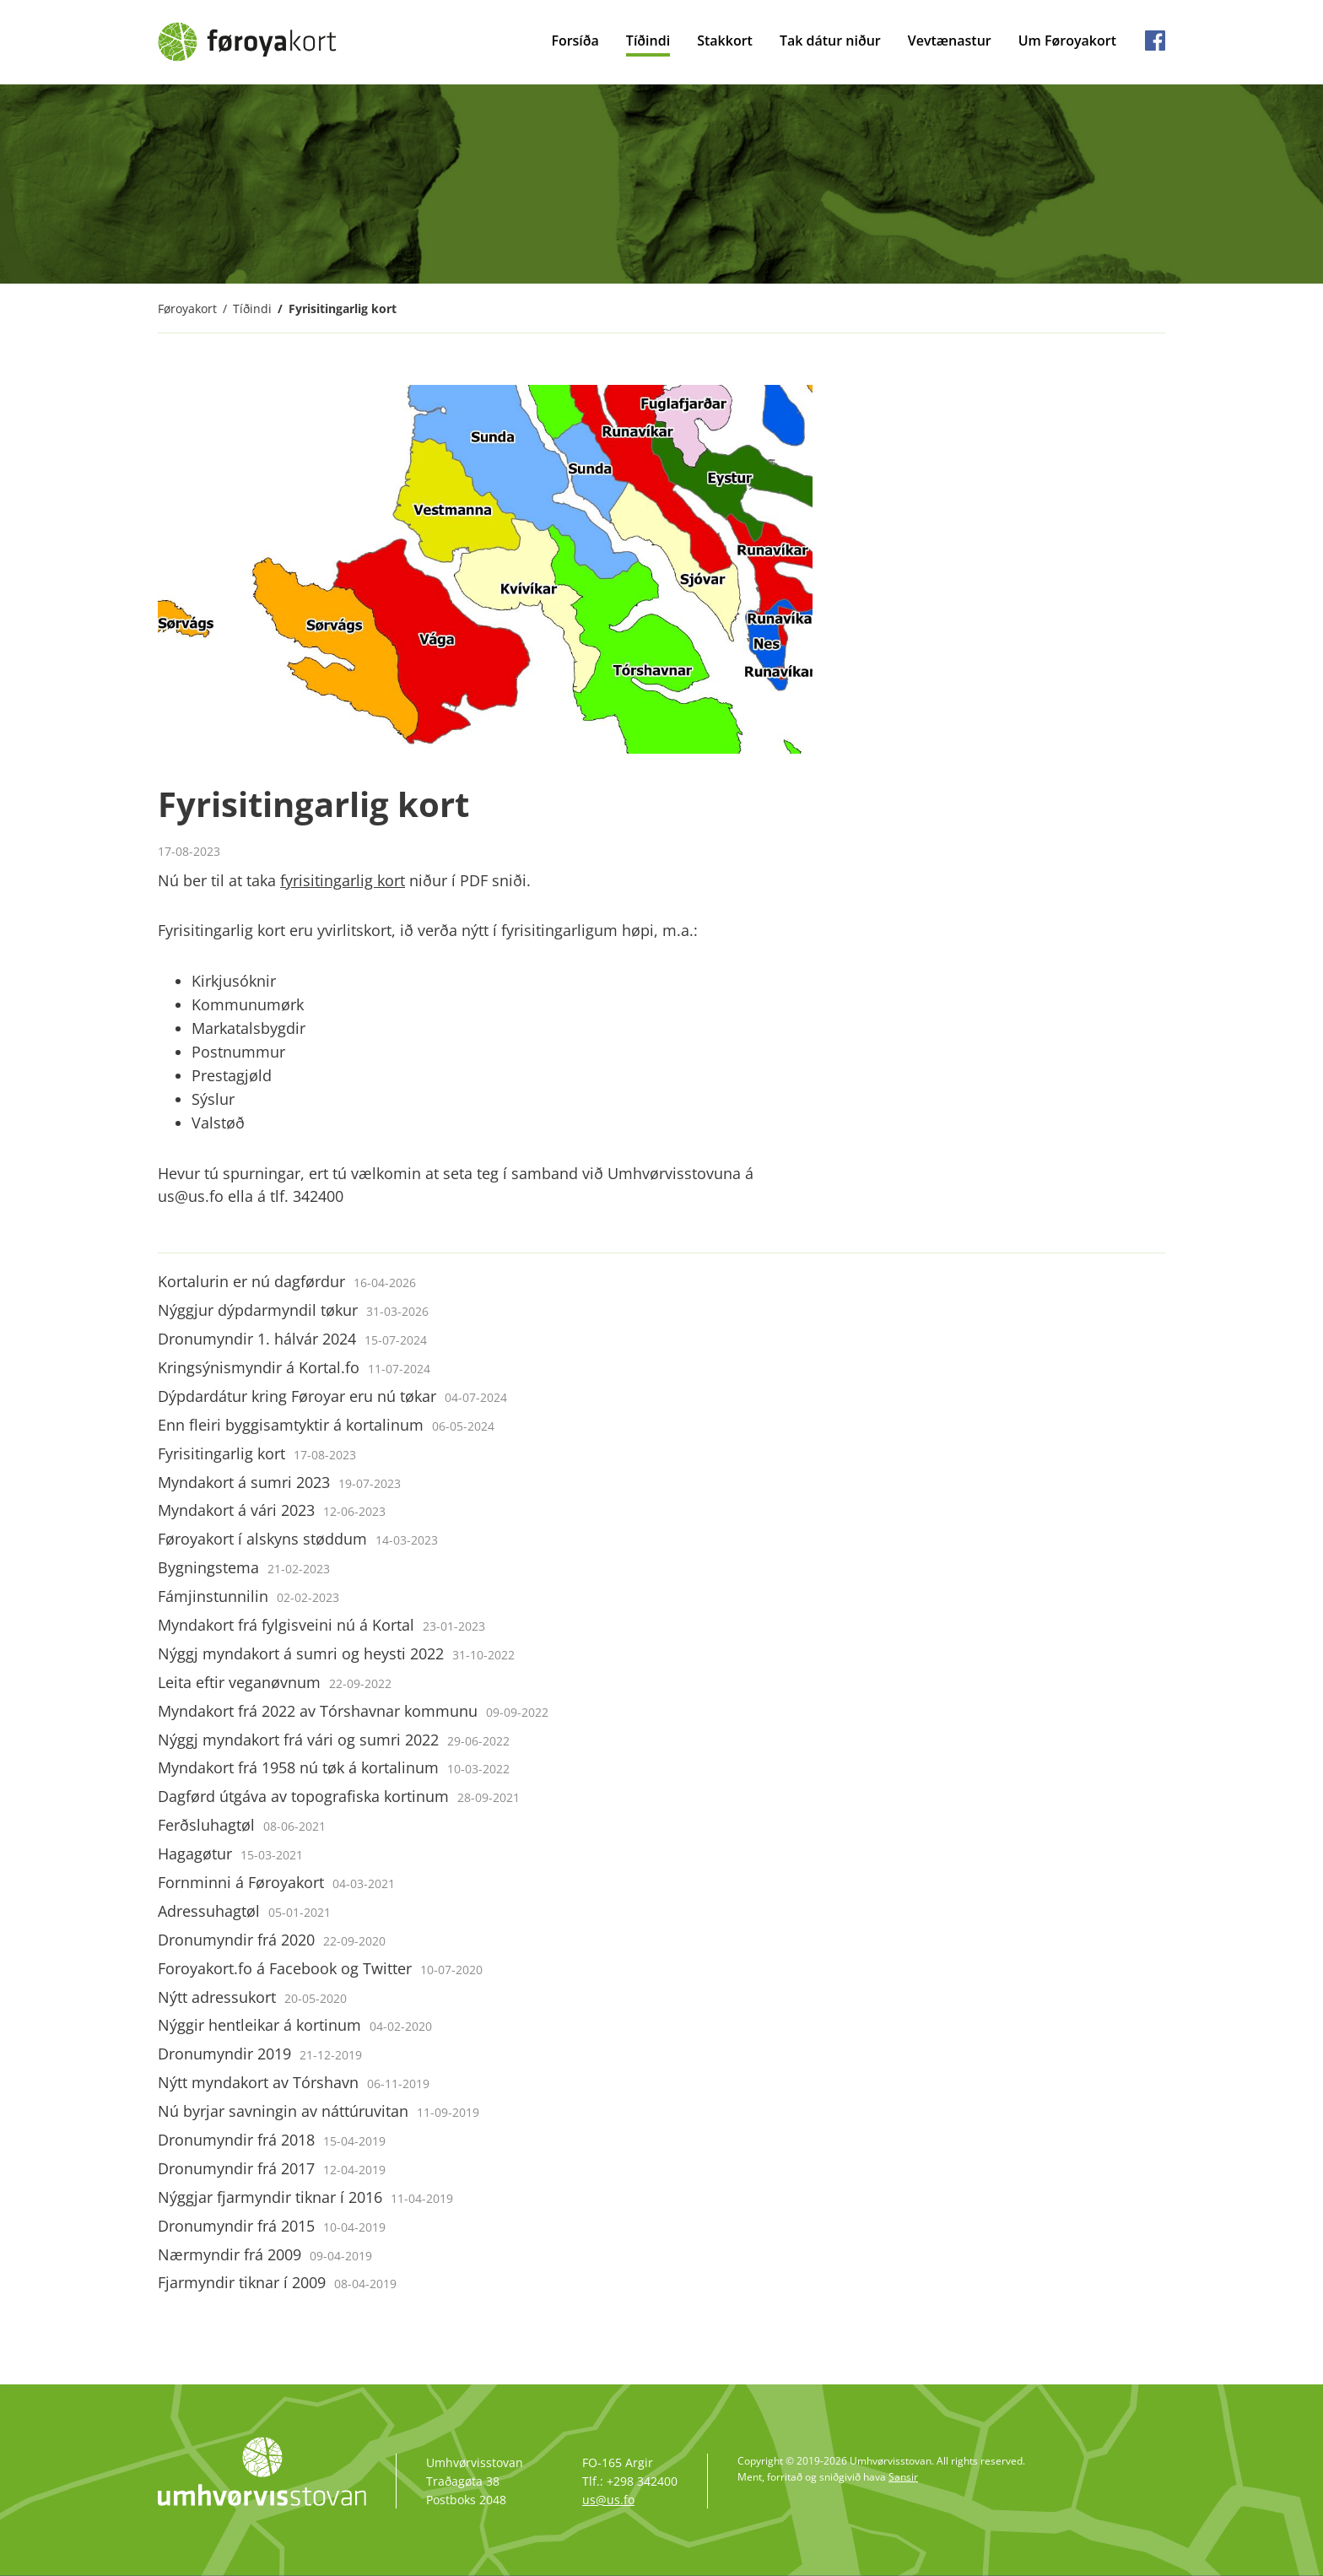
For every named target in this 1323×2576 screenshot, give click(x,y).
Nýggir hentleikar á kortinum (295, 2025)
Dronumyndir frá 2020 (272, 1939)
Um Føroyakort (1067, 40)
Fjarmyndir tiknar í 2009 (277, 2282)
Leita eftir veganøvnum (275, 1682)
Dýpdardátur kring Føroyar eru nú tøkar (332, 1396)
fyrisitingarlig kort (342, 880)
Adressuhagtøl (244, 1911)
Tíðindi (648, 40)
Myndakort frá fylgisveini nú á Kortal (321, 1625)
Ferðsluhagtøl (242, 1825)
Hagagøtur (230, 1853)
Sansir (903, 2477)
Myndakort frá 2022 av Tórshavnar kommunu (353, 1711)
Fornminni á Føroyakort (276, 1882)
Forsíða (574, 40)
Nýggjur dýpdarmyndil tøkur (293, 1310)
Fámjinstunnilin (248, 1596)
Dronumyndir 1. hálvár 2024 (292, 1339)
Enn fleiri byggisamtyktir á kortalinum (326, 1425)
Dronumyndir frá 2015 (272, 2226)
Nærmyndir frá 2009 (265, 2254)
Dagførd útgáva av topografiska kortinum (339, 1796)
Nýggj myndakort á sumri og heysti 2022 (336, 1653)
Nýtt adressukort (252, 1997)
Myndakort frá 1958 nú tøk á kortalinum (334, 1767)
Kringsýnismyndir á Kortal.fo (294, 1367)
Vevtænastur (949, 40)
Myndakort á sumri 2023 (279, 1482)
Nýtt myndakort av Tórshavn (293, 2082)
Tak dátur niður (830, 40)
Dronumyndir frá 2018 (272, 2140)
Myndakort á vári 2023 (272, 1510)
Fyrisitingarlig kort (343, 308)
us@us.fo (608, 2500)
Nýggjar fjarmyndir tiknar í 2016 (305, 2197)
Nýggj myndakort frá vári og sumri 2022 (334, 1739)
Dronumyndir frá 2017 (272, 2168)
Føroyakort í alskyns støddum (298, 1539)
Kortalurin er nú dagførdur (287, 1281)
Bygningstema (244, 1567)
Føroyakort (187, 308)
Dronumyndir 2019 (260, 2053)
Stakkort (725, 40)
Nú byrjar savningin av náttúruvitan (318, 2111)
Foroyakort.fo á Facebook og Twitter (320, 1968)
